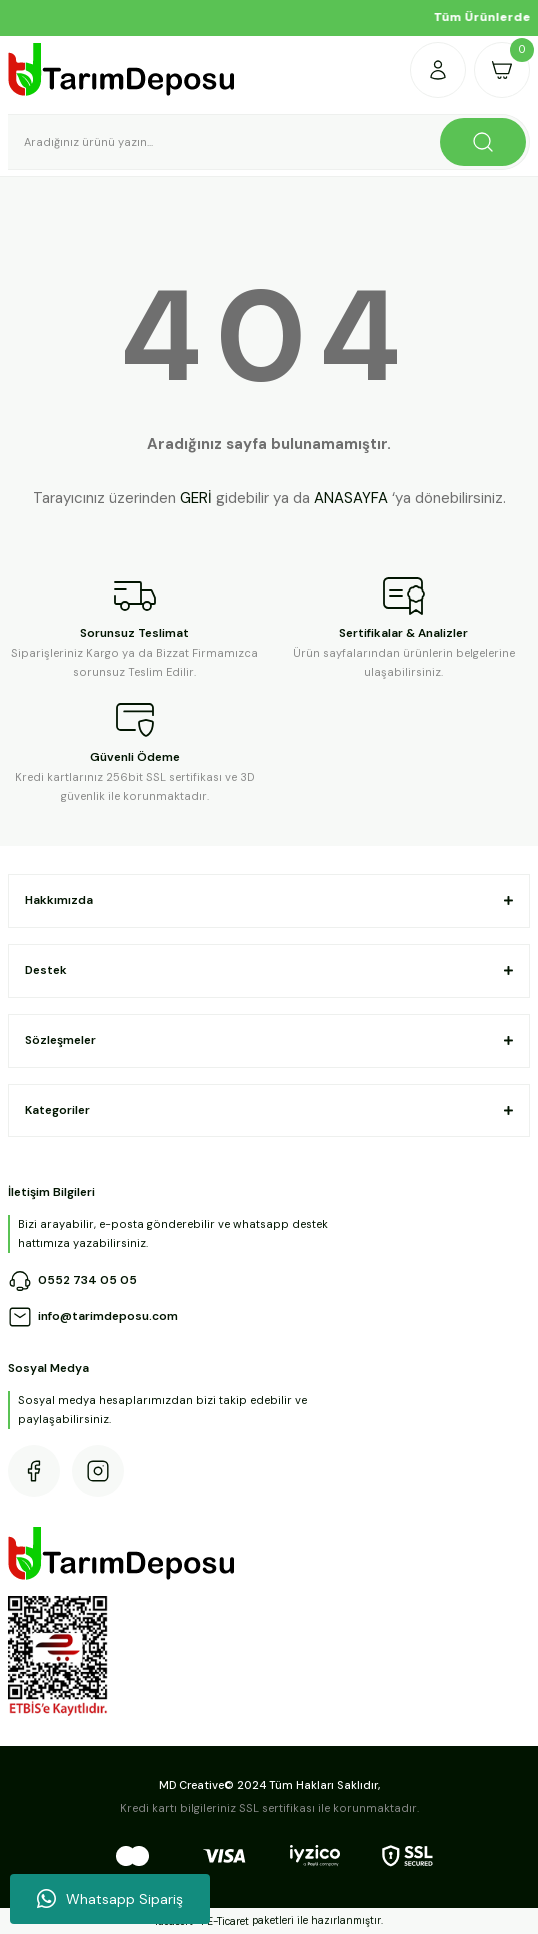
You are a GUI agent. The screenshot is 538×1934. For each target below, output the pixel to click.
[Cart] (502, 70)
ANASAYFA (351, 498)
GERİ (196, 498)
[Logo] (122, 69)
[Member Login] (438, 70)
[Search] (269, 142)
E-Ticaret (228, 1921)
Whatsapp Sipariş (110, 1899)
